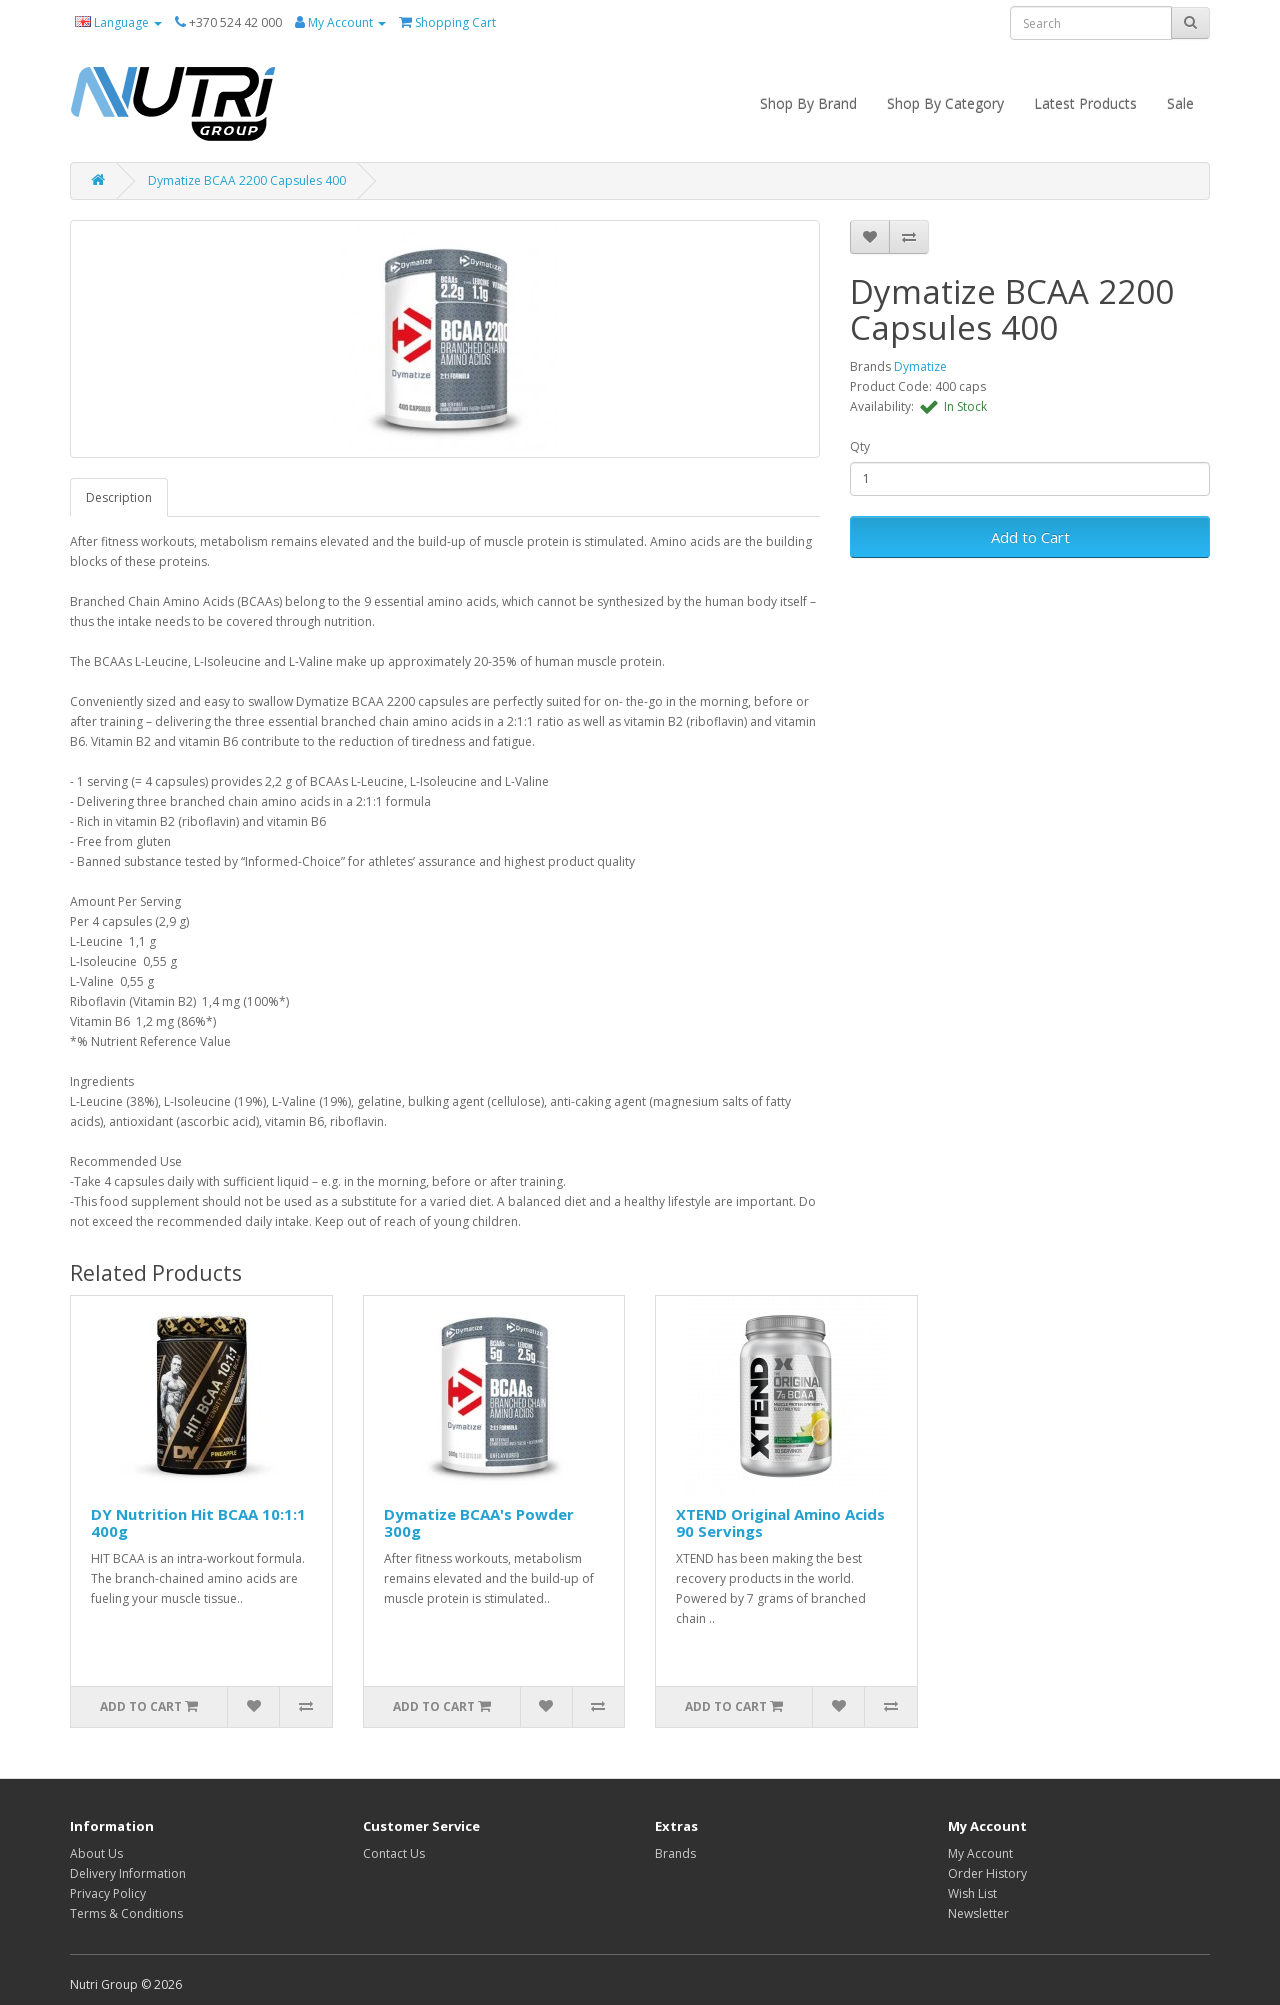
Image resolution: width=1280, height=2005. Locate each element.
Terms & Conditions (126, 1913)
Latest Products (1085, 103)
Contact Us (394, 1853)
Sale (1180, 103)
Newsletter (978, 1913)
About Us (96, 1853)
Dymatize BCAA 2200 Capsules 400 (247, 180)
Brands (675, 1853)
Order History (987, 1873)
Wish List (972, 1893)
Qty (860, 446)
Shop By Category (945, 103)
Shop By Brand (808, 103)
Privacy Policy (108, 1893)
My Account (980, 1853)
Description (119, 497)
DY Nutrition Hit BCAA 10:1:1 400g (198, 1522)
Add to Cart (1030, 537)
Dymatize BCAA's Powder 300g (479, 1522)
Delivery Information (128, 1873)
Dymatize (920, 366)
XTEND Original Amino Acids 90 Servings (780, 1522)
